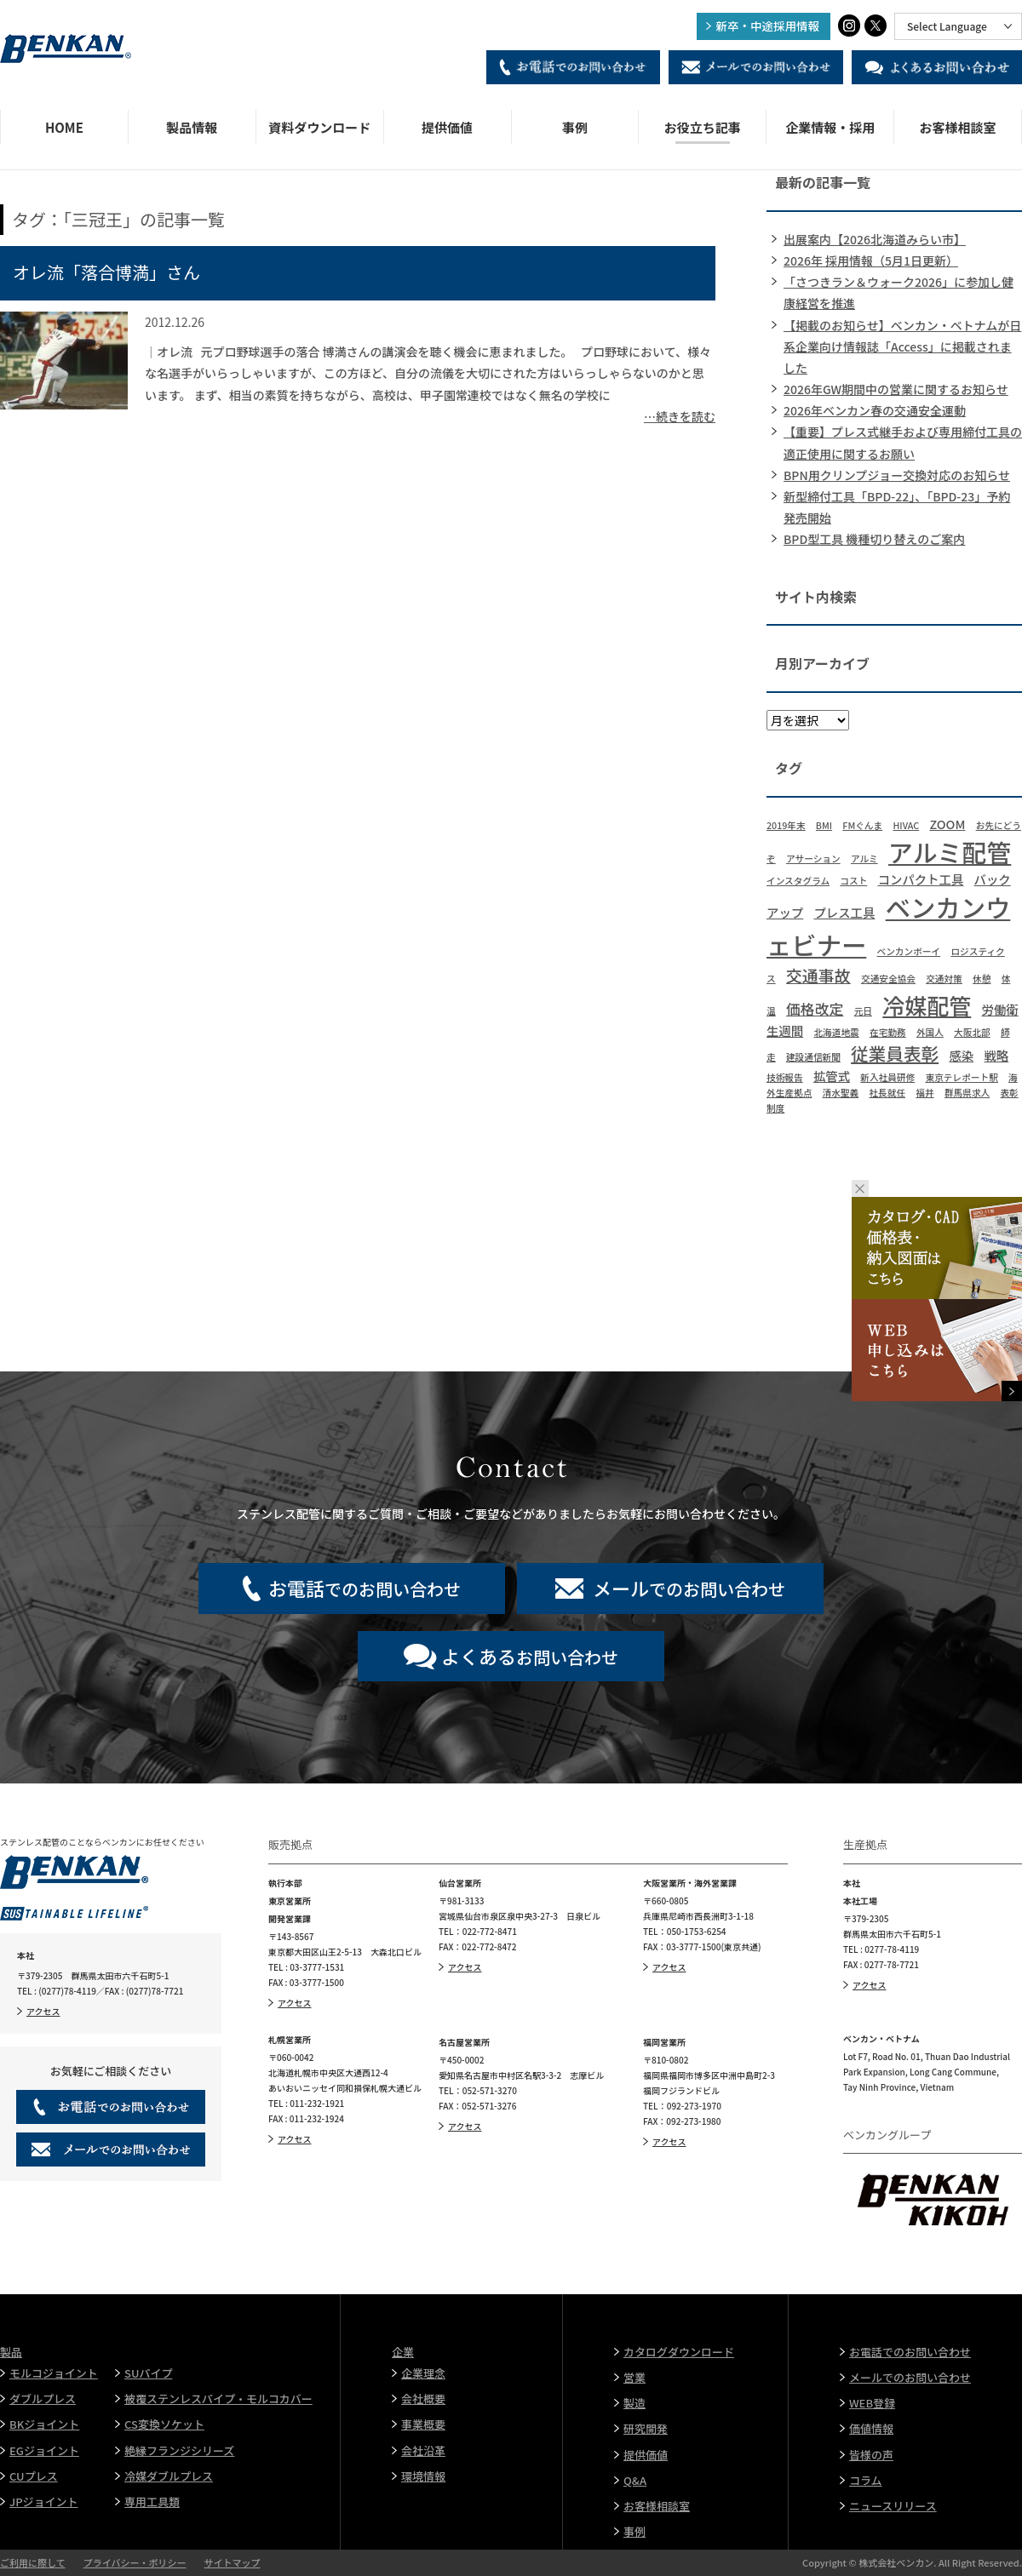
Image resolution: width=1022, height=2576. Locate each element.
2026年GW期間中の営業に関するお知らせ (896, 389)
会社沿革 (423, 2450)
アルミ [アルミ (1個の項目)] (864, 858)
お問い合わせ (529, 1655)
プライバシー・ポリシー (135, 2562)
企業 (403, 2352)
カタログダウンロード (678, 2352)
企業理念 (423, 2373)
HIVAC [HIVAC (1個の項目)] (906, 825)
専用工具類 (152, 2501)
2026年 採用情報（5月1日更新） (871, 260)
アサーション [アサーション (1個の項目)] (813, 858)
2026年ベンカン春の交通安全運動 (875, 410)
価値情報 (871, 2428)
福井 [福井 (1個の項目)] (924, 1092)
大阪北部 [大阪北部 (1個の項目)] (972, 1032)
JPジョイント (43, 2501)
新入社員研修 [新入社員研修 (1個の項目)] (887, 1077)
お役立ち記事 (702, 127)
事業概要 (423, 2424)
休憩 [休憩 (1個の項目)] (981, 978)
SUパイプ (148, 2373)
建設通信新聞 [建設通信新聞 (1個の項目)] (813, 1056)
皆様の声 (871, 2455)
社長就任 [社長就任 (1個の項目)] (887, 1092)
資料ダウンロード (319, 127)
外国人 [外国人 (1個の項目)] (930, 1032)
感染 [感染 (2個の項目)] (961, 1055)
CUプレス (33, 2476)
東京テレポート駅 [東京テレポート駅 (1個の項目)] (962, 1077)
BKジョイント (44, 2424)
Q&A (634, 2480)
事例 (575, 127)
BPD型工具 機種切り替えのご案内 (874, 538)
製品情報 (191, 127)
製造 (634, 2403)
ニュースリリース (893, 2506)
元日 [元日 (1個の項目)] (863, 1011)
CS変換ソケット (164, 2424)
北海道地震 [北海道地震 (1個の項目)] (835, 1032)
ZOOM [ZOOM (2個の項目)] (947, 824)
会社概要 (423, 2398)
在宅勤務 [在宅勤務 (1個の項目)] (888, 1032)
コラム (865, 2480)
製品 (11, 2352)
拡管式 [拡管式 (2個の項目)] (831, 1076)
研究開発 (645, 2428)
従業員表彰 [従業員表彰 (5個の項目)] (895, 1053)
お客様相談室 (958, 127)
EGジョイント (44, 2450)
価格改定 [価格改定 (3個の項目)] (815, 1008)
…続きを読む (679, 416)
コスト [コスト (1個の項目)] (853, 880)
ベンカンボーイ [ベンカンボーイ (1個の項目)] (909, 951)
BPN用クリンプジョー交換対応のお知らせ (897, 475)
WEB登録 (872, 2403)
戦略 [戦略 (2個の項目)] (996, 1055)
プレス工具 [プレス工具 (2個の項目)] (844, 912)
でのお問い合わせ (364, 1587)
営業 (634, 2377)
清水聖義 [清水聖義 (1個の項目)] (841, 1092)
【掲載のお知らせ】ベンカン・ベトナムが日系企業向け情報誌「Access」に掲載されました (902, 346)
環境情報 (423, 2476)
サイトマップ (232, 2562)
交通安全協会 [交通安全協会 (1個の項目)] (888, 978)
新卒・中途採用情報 (768, 25)
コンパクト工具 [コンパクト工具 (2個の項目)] (921, 879)
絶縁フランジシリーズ (179, 2450)
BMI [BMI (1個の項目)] (824, 825)
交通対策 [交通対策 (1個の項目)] (944, 978)
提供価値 (447, 127)
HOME (64, 127)
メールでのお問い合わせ (910, 2377)
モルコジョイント (53, 2373)
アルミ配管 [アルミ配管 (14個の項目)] (949, 851)
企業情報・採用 (830, 127)
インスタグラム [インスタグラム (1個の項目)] (798, 880)
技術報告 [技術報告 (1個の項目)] (784, 1077)
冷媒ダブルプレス (168, 2476)
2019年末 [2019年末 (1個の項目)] (786, 825)
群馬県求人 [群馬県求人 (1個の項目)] (967, 1092)
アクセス (43, 2011)
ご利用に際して (33, 2562)
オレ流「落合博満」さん (106, 272)
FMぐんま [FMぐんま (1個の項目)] (862, 825)
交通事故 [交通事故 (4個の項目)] (818, 975)
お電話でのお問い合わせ (910, 2352)
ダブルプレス (42, 2398)
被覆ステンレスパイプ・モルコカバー (218, 2398)
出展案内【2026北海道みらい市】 (875, 239)
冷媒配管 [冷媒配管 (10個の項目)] (926, 1005)
